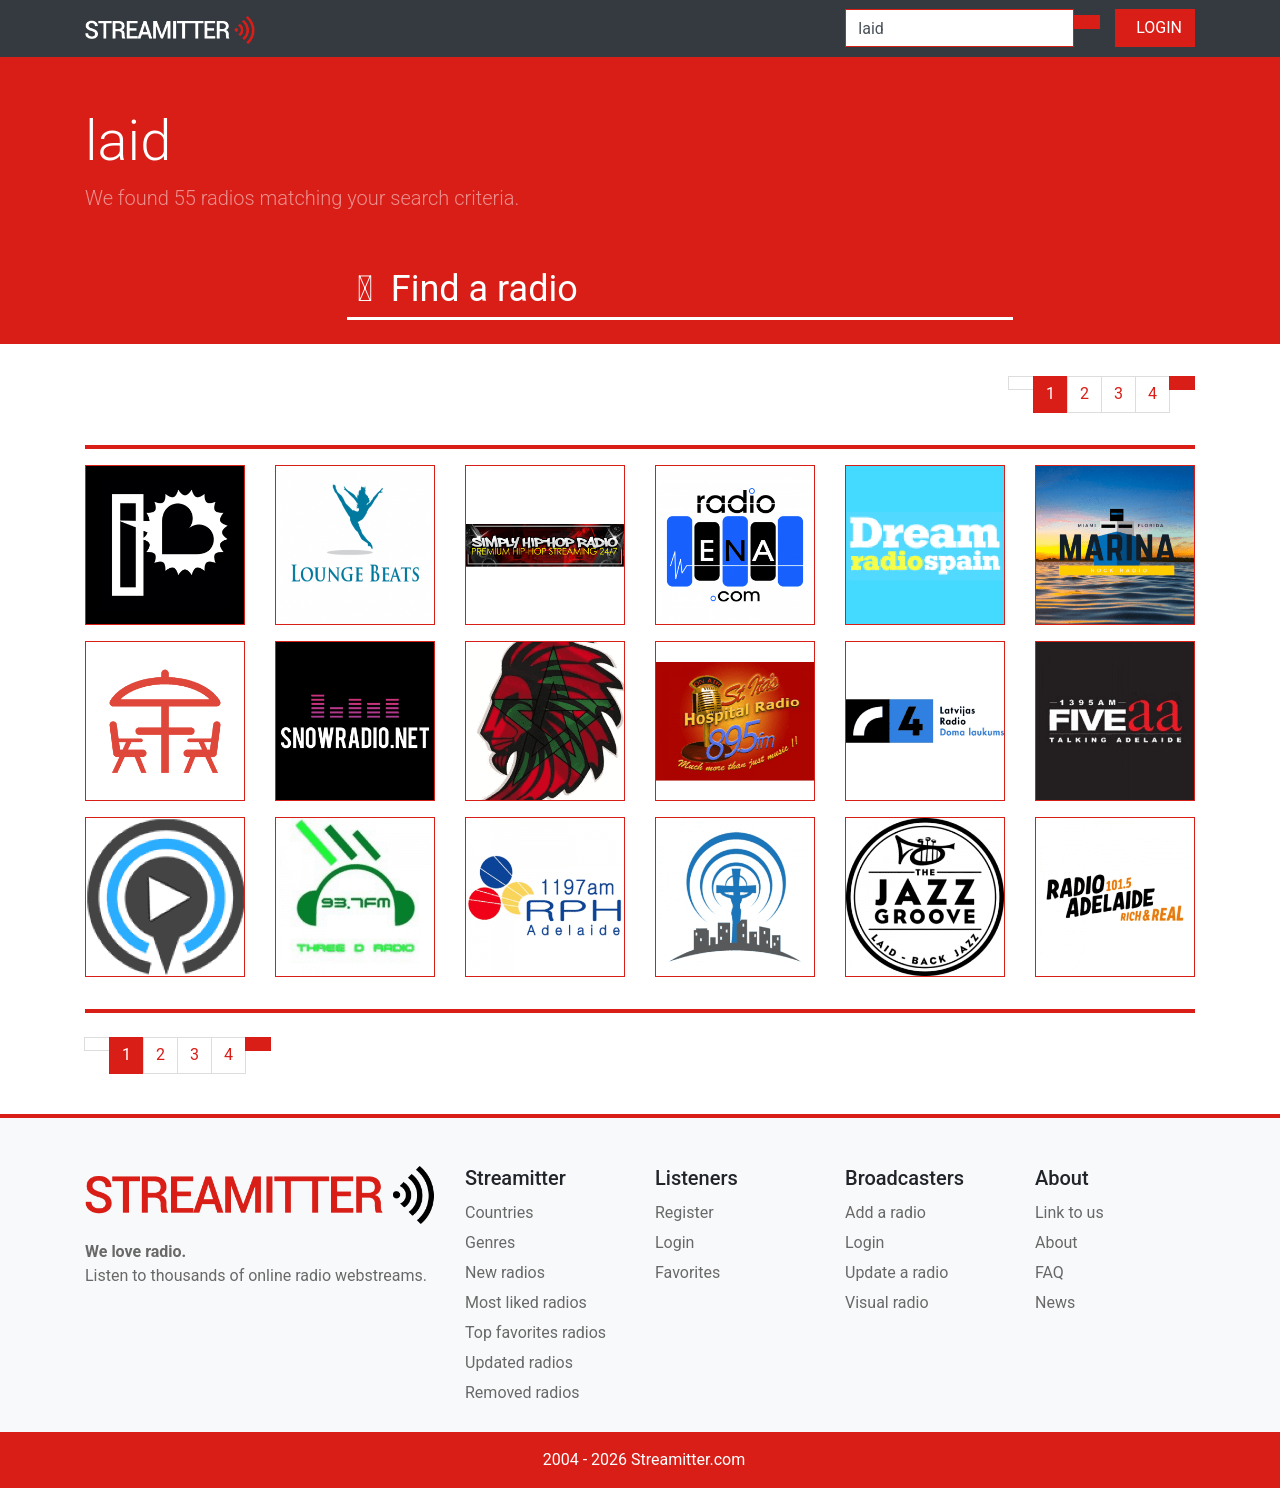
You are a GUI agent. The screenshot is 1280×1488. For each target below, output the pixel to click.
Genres (490, 1242)
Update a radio (896, 1272)
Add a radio (885, 1212)
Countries (499, 1212)
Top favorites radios (535, 1332)
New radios (505, 1272)
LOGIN (1155, 27)
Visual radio (887, 1302)
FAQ (1049, 1272)
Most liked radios (526, 1302)
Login (674, 1242)
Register (684, 1212)
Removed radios (522, 1392)
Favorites (687, 1272)
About (1056, 1242)
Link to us (1069, 1212)
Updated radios (519, 1362)
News (1055, 1302)
